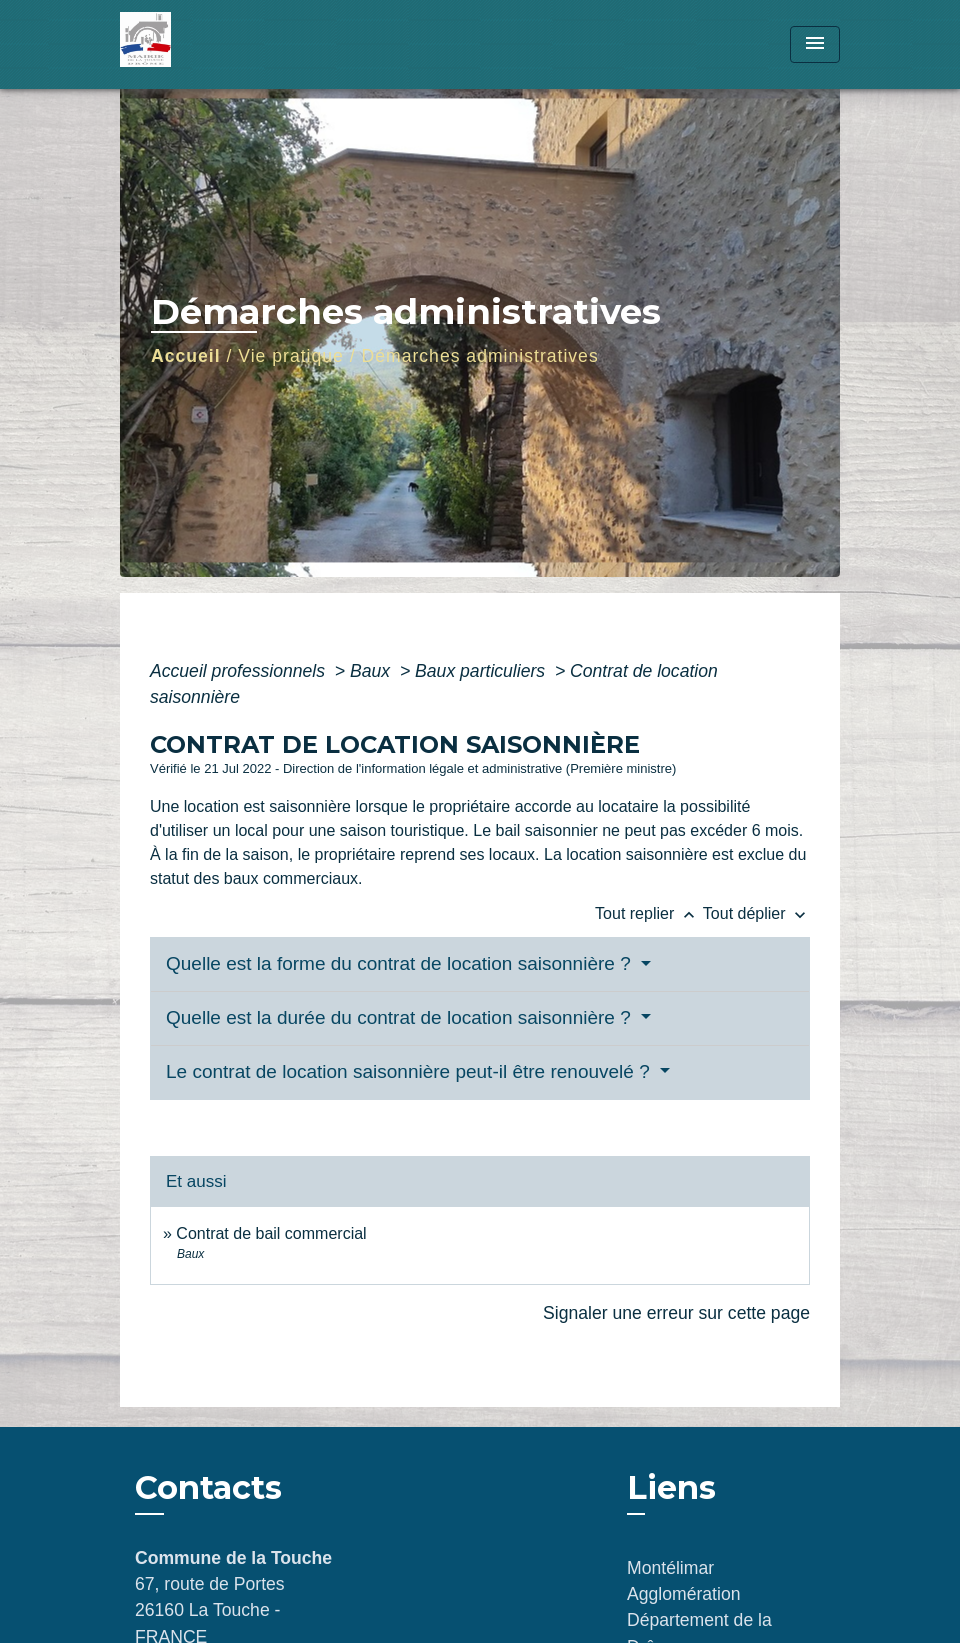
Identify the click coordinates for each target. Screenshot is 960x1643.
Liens (671, 1487)
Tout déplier (756, 913)
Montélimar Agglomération (683, 1581)
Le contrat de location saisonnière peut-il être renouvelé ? (410, 1071)
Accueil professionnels (240, 671)
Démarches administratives (480, 356)
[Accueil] (245, 44)
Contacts (208, 1488)
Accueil (186, 356)
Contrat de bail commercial (271, 1233)
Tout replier (649, 913)
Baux (372, 671)
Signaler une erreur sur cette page (676, 1313)
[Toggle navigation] (815, 44)
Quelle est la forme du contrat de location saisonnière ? (401, 963)
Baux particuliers (482, 671)
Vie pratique (291, 356)
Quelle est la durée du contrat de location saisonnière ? (401, 1017)
